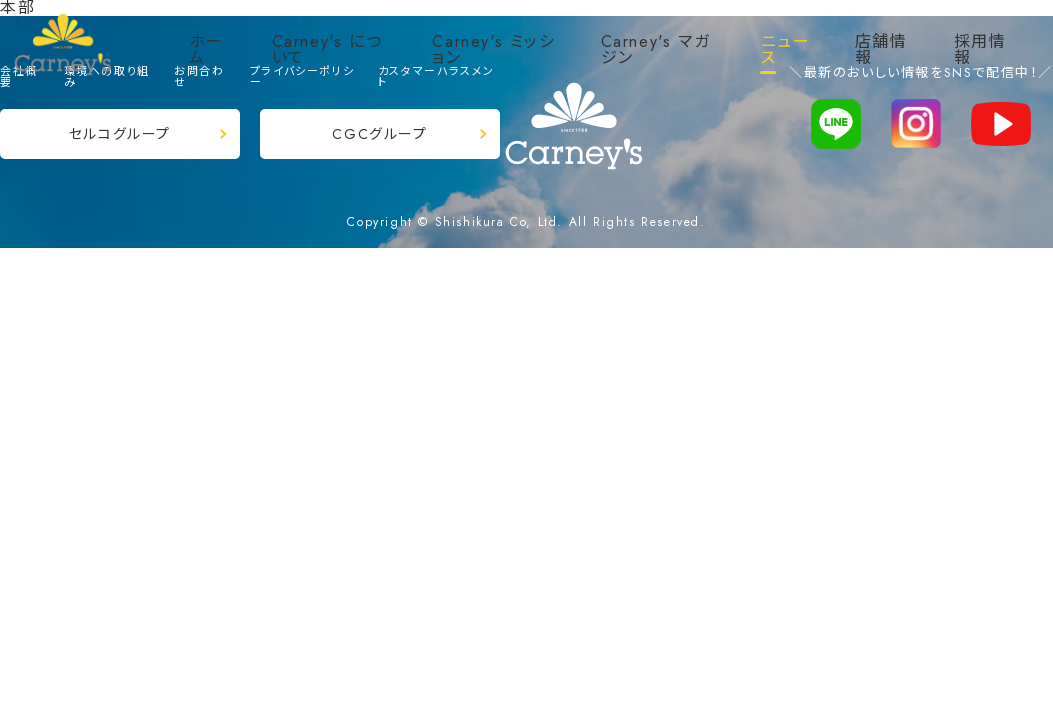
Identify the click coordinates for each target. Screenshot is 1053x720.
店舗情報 (881, 49)
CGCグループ (379, 134)
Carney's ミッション (493, 49)
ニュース (786, 49)
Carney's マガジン (656, 49)
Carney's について (327, 49)
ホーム (206, 49)
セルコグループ (120, 134)
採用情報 (980, 49)
